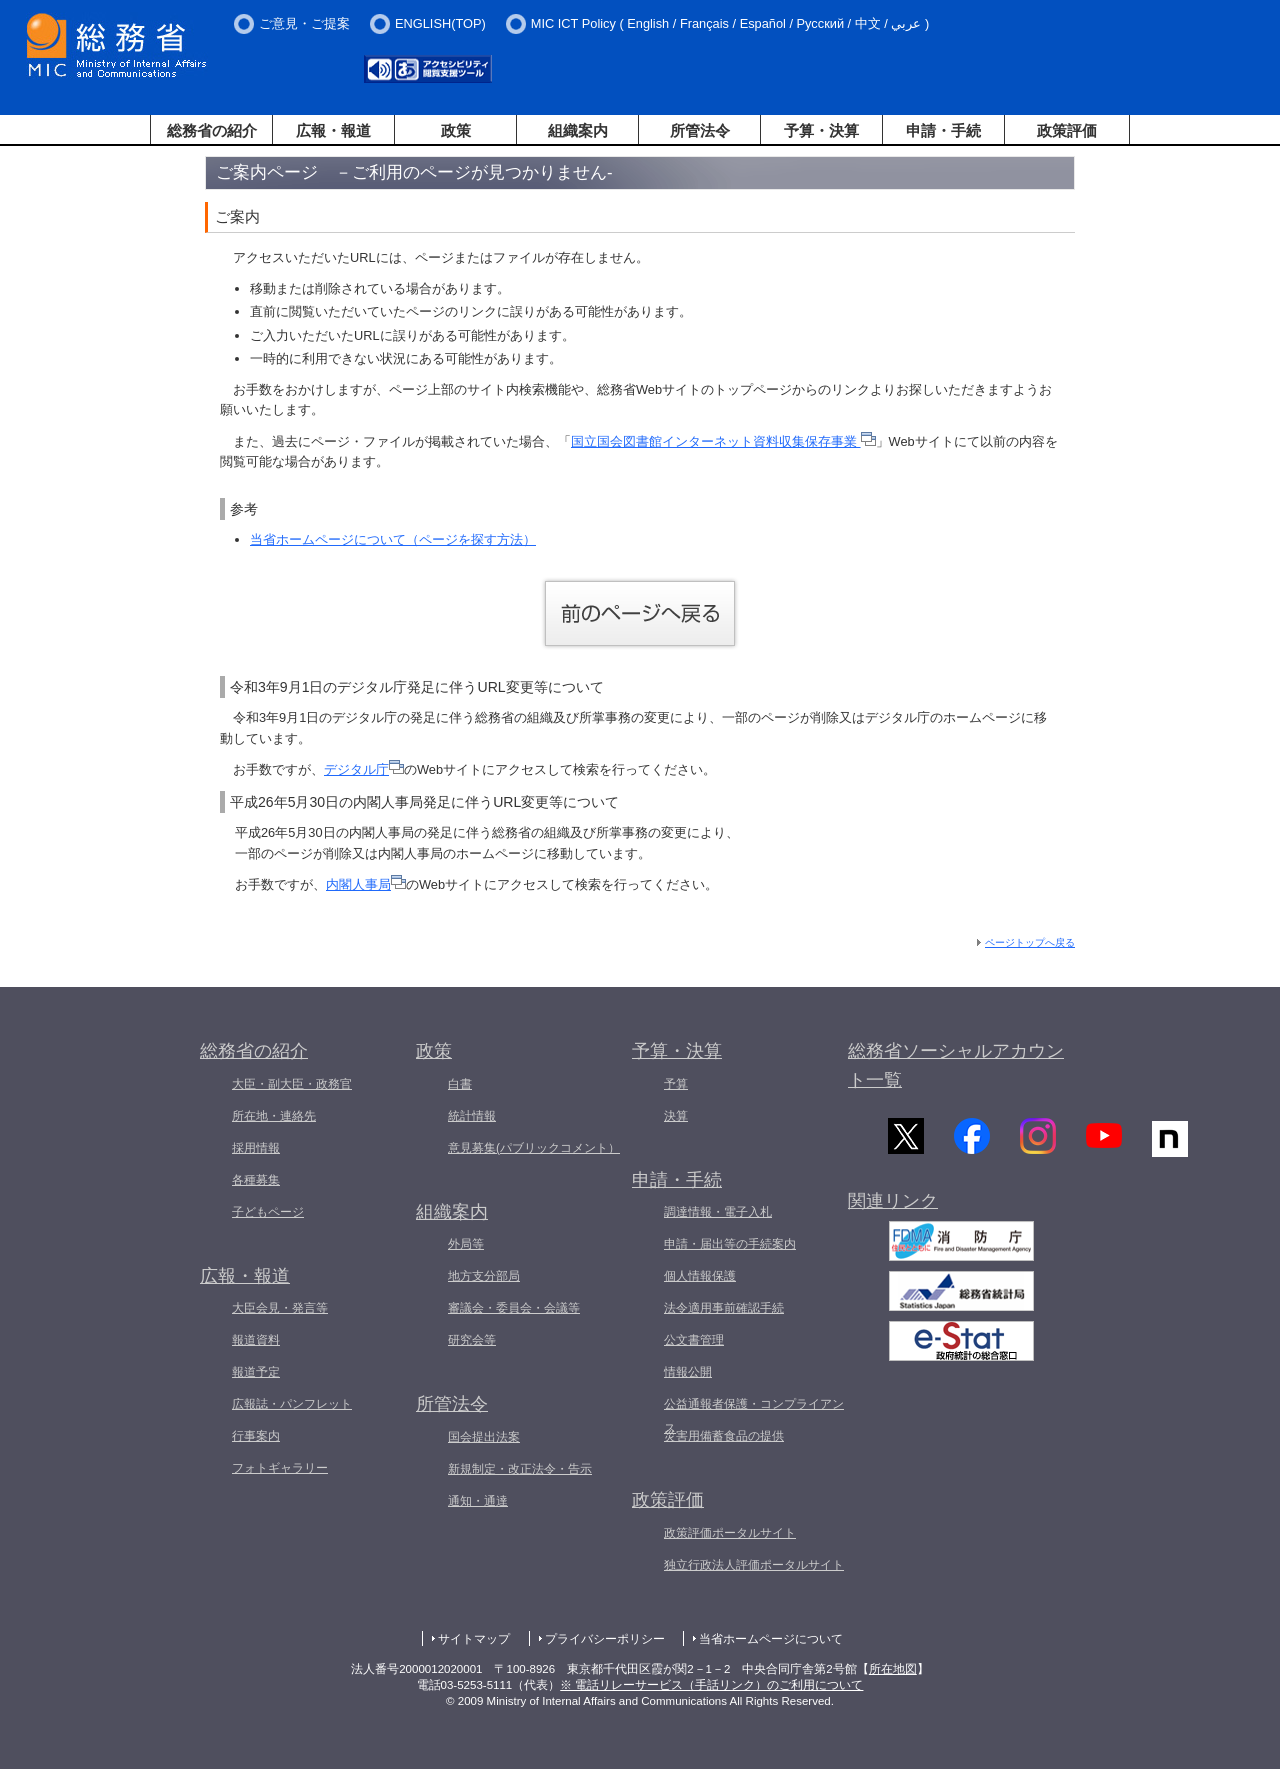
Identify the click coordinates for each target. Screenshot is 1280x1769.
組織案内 (578, 130)
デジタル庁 (364, 769)
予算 (676, 1084)
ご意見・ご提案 (304, 23)
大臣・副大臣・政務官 (292, 1084)
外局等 (466, 1244)
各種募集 (256, 1180)
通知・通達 (478, 1501)
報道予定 (256, 1372)
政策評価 (1067, 130)
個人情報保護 (700, 1276)
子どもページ (268, 1212)
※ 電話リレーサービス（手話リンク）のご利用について (711, 1685)
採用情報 (256, 1148)
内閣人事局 (366, 884)
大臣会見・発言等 (280, 1308)
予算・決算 (821, 130)
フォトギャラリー (280, 1468)
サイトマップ (474, 1639)
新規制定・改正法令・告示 (520, 1469)
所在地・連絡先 (274, 1116)
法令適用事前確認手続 (724, 1308)
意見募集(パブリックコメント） (534, 1148)
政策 (456, 130)
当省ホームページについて (771, 1639)
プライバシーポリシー (605, 1639)
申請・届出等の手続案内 (730, 1244)
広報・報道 (333, 130)
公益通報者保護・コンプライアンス (754, 1416)
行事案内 (256, 1436)
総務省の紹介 (212, 130)
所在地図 (893, 1669)
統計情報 (472, 1116)
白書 (460, 1084)
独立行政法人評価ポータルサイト (754, 1565)
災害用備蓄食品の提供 (724, 1436)
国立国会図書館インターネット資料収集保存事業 (723, 441)
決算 (676, 1116)
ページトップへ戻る (1030, 942)
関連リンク (893, 1206)
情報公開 (688, 1372)
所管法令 (700, 130)
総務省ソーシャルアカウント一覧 (956, 1065)
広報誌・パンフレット (292, 1404)
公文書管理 (694, 1340)
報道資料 (256, 1340)
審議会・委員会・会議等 (514, 1308)
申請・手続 (943, 130)
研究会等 (472, 1340)
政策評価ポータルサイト (730, 1533)
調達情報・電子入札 (718, 1212)
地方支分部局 (484, 1276)
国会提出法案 (484, 1437)
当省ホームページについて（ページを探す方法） (393, 539)
